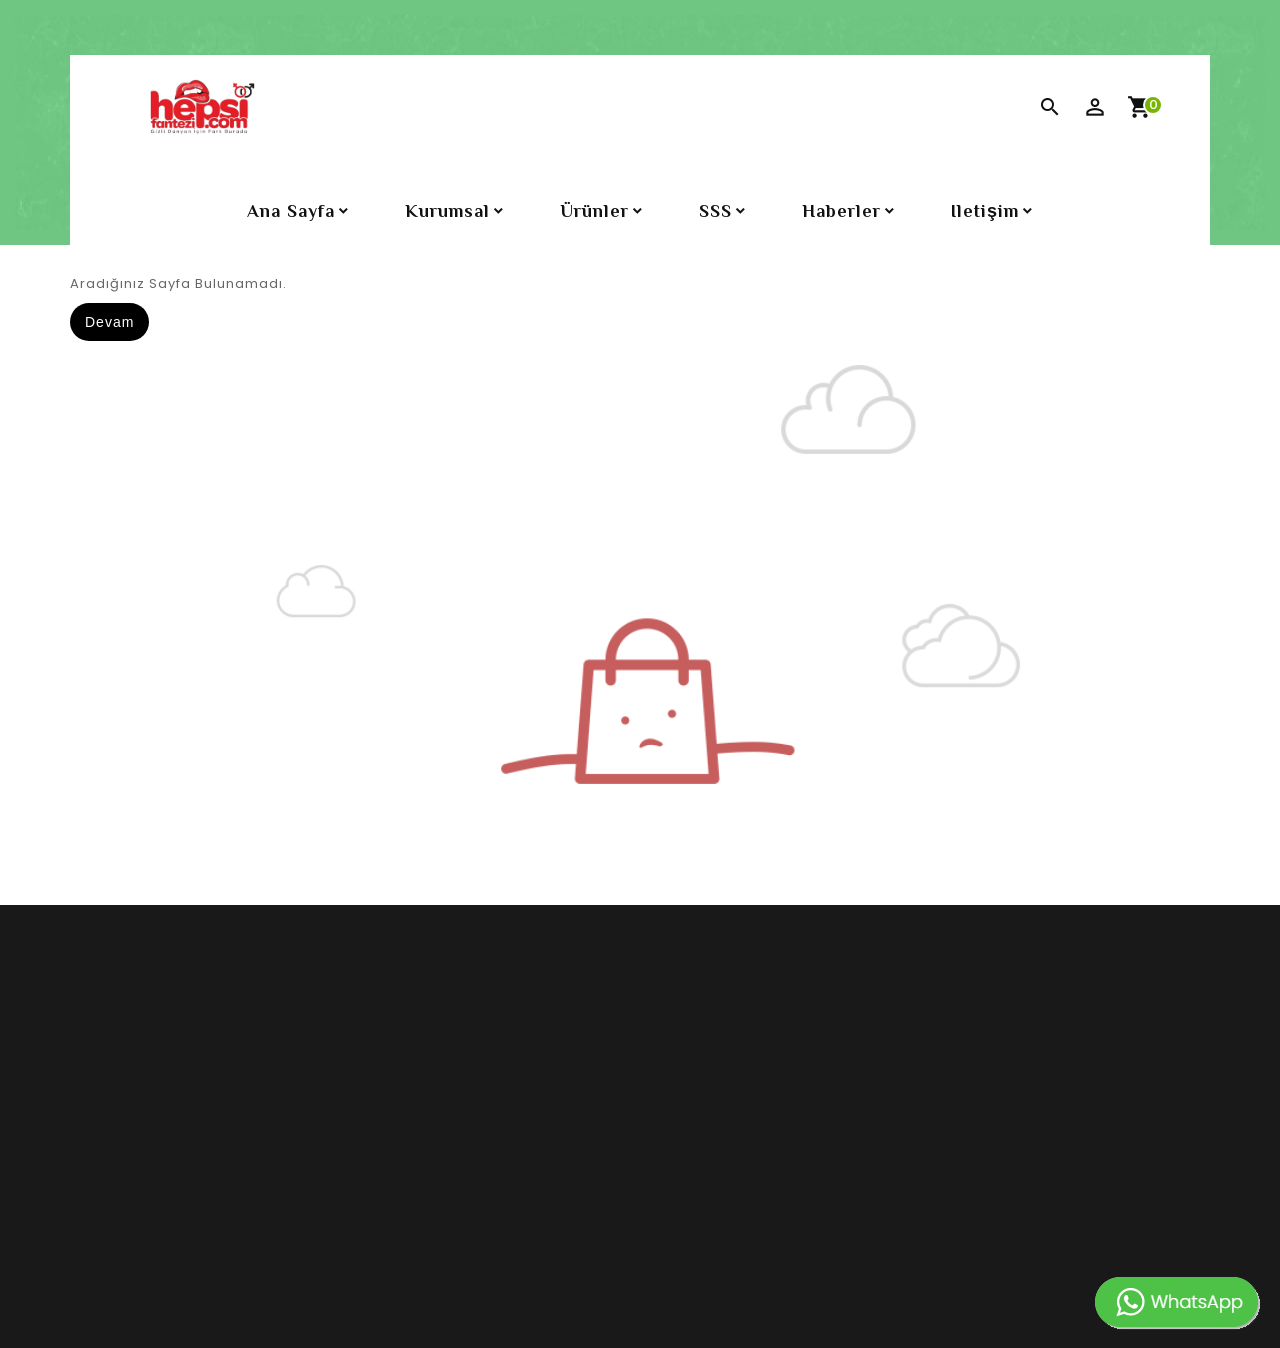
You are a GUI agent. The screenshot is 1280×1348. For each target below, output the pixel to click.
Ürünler (594, 211)
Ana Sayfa (291, 211)
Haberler (841, 211)
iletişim (985, 211)
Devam (109, 322)
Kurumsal (447, 211)
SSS (715, 211)
